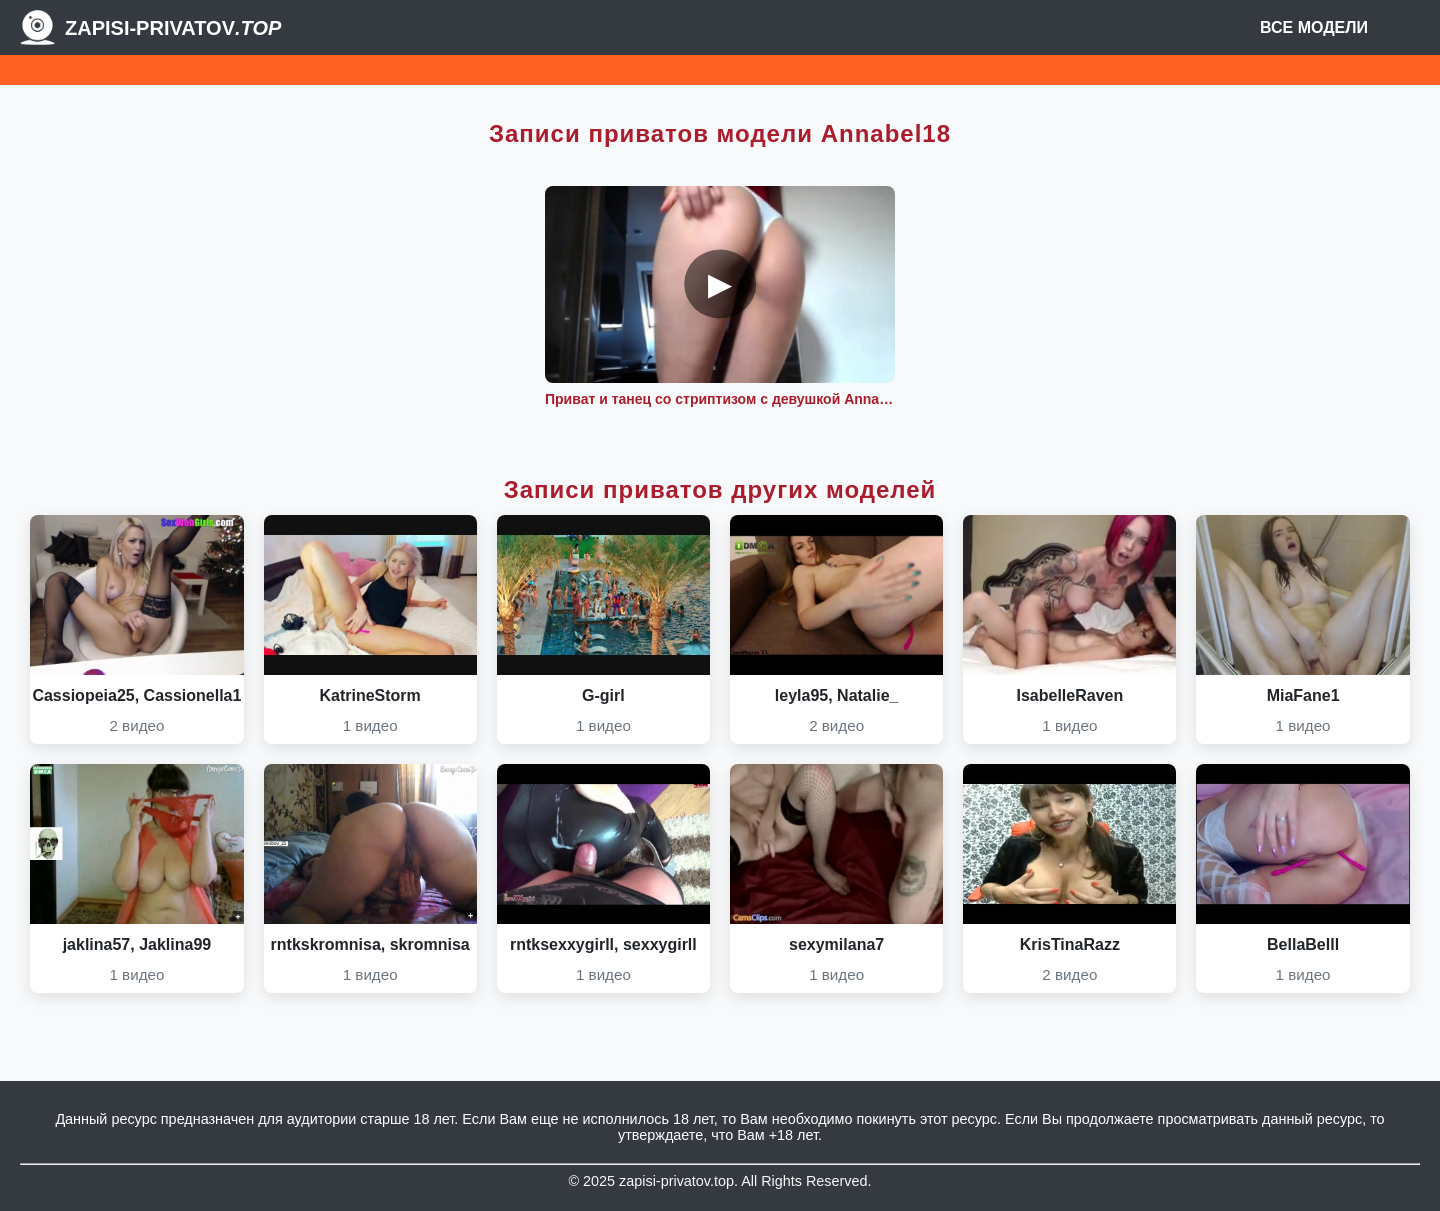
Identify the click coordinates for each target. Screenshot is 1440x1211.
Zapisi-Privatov (173, 28)
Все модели (1314, 27)
